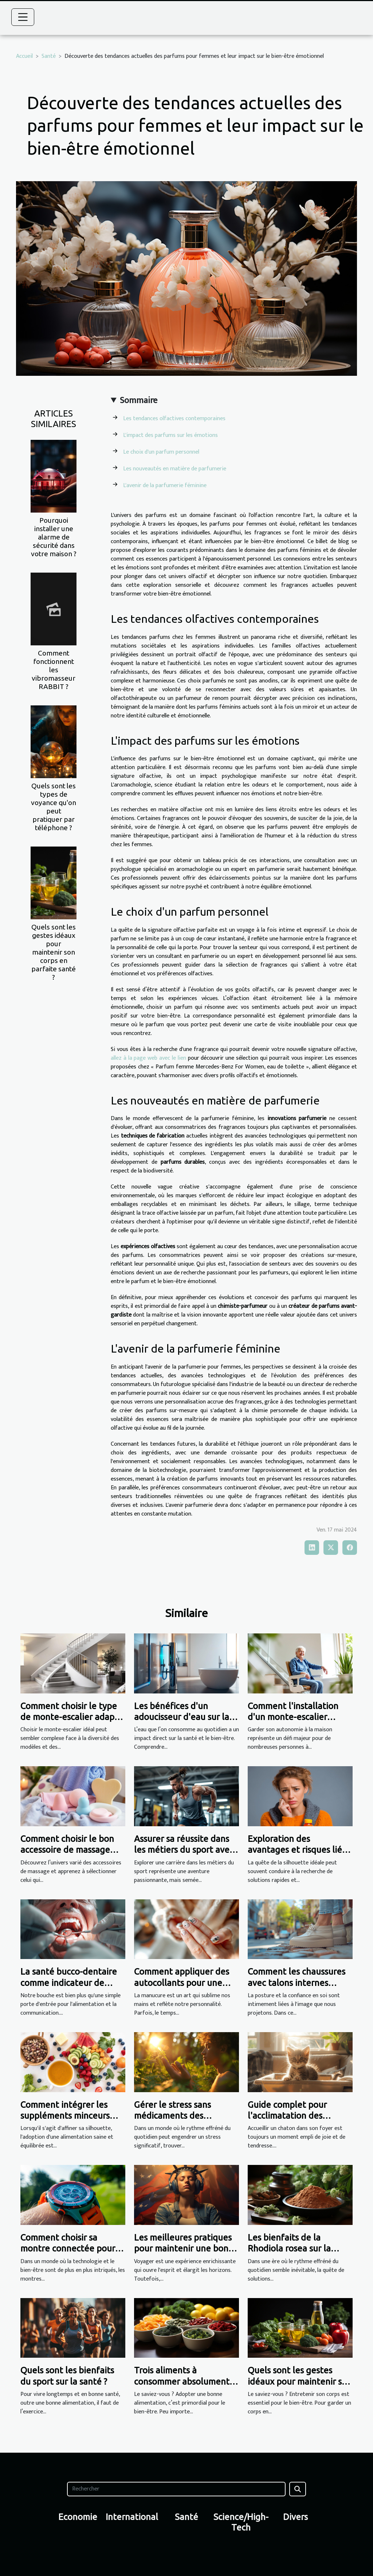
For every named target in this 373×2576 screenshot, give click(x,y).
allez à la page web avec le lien (148, 1058)
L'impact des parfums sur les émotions (170, 435)
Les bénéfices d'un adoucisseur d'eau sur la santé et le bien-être (181, 1717)
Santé (49, 56)
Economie (77, 2517)
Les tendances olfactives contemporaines (174, 418)
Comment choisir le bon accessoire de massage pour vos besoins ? (67, 1850)
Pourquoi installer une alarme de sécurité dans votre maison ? (53, 537)
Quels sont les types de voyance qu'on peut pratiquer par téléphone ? (53, 807)
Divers (295, 2517)
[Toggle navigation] (23, 17)
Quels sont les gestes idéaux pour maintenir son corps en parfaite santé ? (53, 952)
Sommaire (138, 400)
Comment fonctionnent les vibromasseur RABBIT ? (53, 669)
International (132, 2517)
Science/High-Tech (240, 2522)
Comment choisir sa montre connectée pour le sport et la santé (72, 2249)
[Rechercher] (176, 2489)
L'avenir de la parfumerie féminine (165, 485)
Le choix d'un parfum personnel (161, 452)
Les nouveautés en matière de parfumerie (174, 469)
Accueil (24, 56)
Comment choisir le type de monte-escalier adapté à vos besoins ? (71, 1717)
